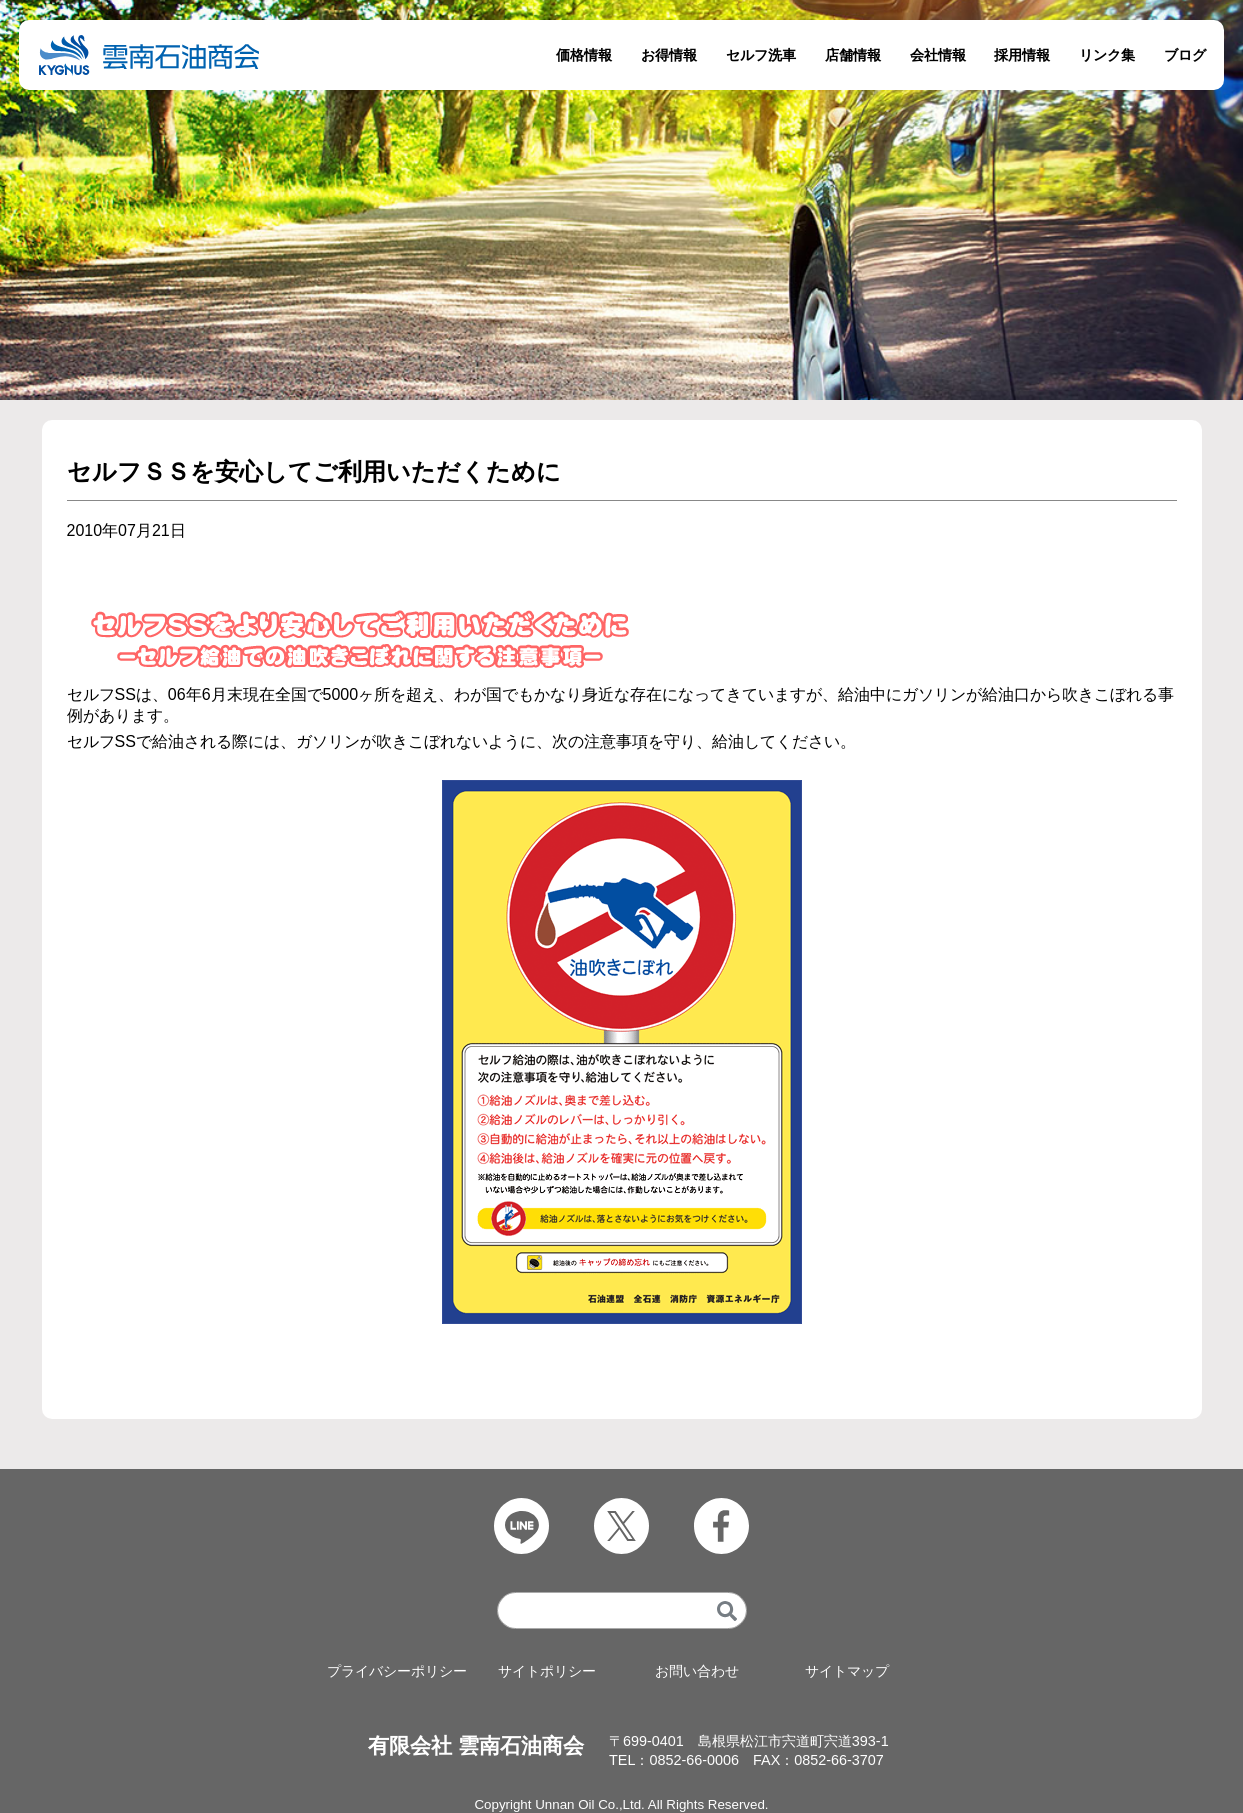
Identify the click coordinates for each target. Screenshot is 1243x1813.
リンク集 (1107, 55)
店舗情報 (853, 55)
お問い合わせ (697, 1671)
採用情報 (1022, 55)
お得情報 (669, 55)
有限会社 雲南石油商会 (476, 1745)
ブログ (1185, 55)
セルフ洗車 (761, 55)
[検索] (727, 1610)
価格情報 (584, 55)
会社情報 (938, 55)
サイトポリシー (547, 1671)
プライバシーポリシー (397, 1671)
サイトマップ (847, 1671)
